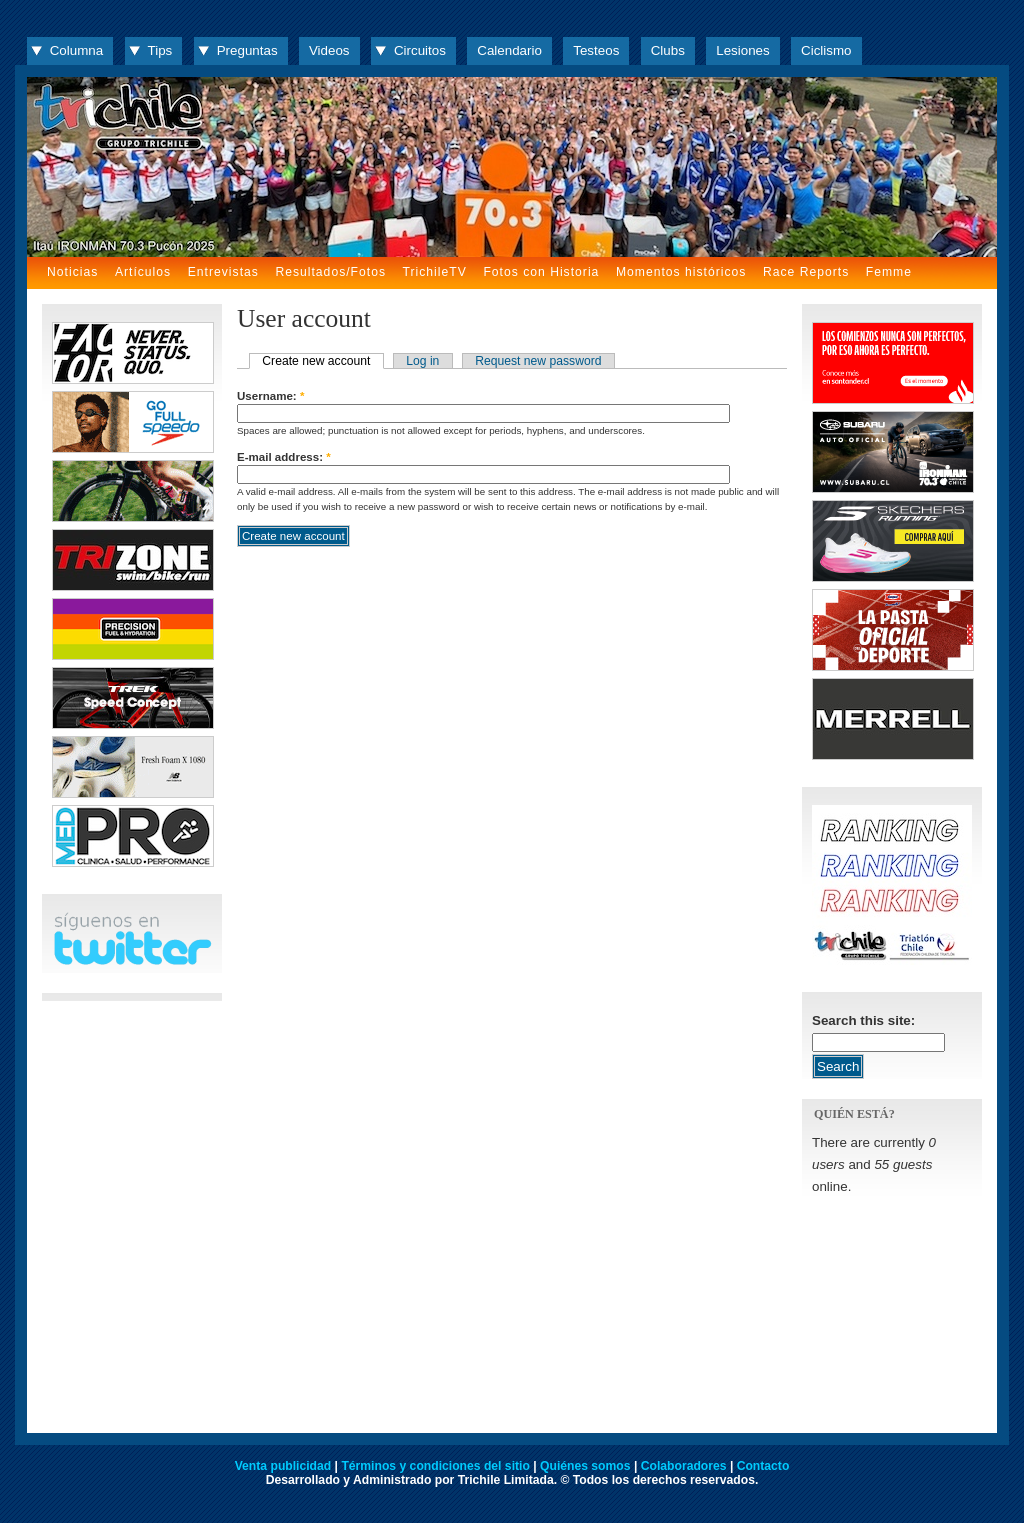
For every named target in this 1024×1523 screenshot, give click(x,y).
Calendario (509, 50)
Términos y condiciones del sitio (435, 1466)
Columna (76, 50)
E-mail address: (284, 457)
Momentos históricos (681, 272)
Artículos (143, 272)
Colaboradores (684, 1466)
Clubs (668, 50)
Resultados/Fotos (330, 272)
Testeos (596, 50)
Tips (160, 50)
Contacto (763, 1466)
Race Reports (806, 272)
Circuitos (420, 50)
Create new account (316, 361)
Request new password (538, 361)
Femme (889, 272)
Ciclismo (826, 50)
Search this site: (863, 1020)
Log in (422, 361)
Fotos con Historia (541, 272)
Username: (270, 396)
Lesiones (742, 50)
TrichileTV (435, 272)
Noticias (72, 272)
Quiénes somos (585, 1466)
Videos (329, 50)
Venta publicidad (283, 1466)
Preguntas (247, 50)
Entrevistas (223, 272)
